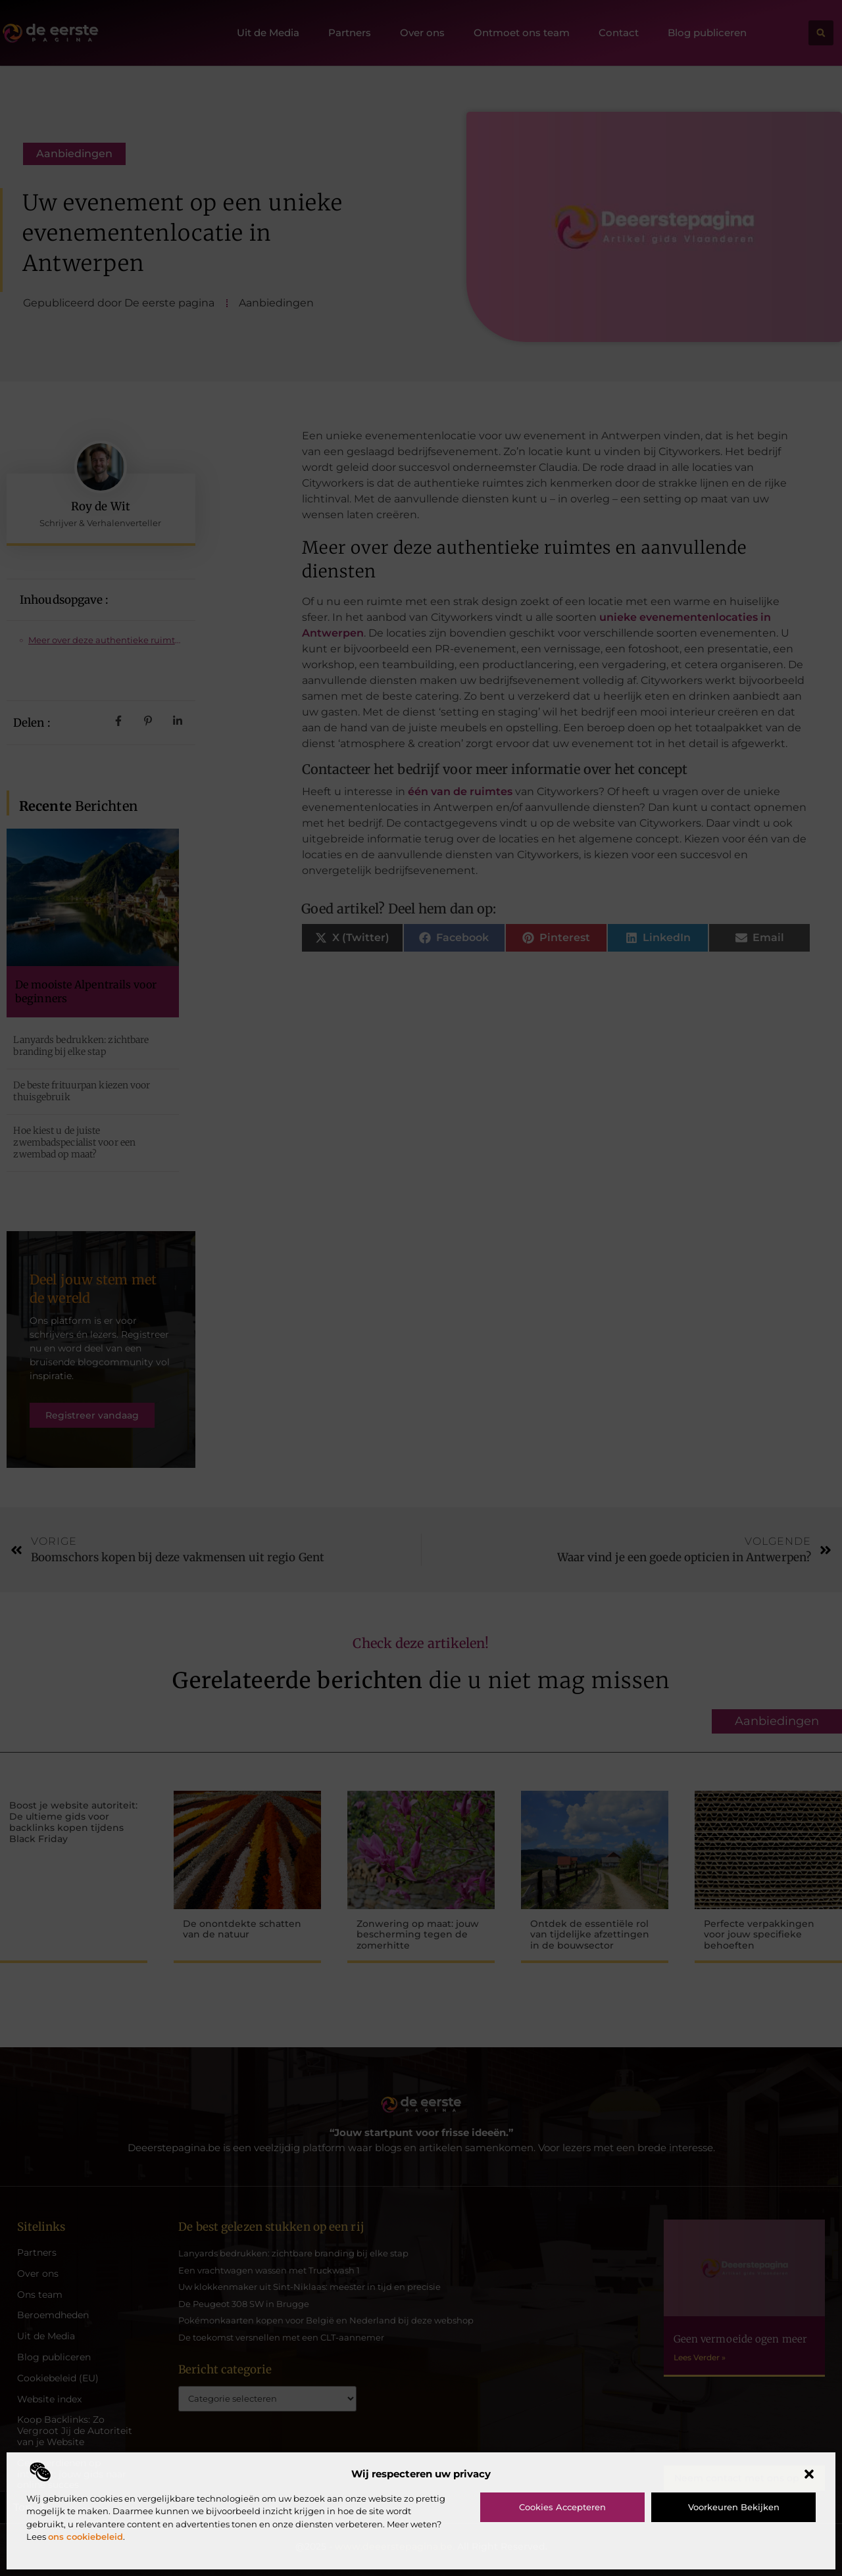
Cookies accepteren (562, 2507)
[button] (809, 2474)
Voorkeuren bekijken (734, 2507)
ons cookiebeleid (85, 2536)
